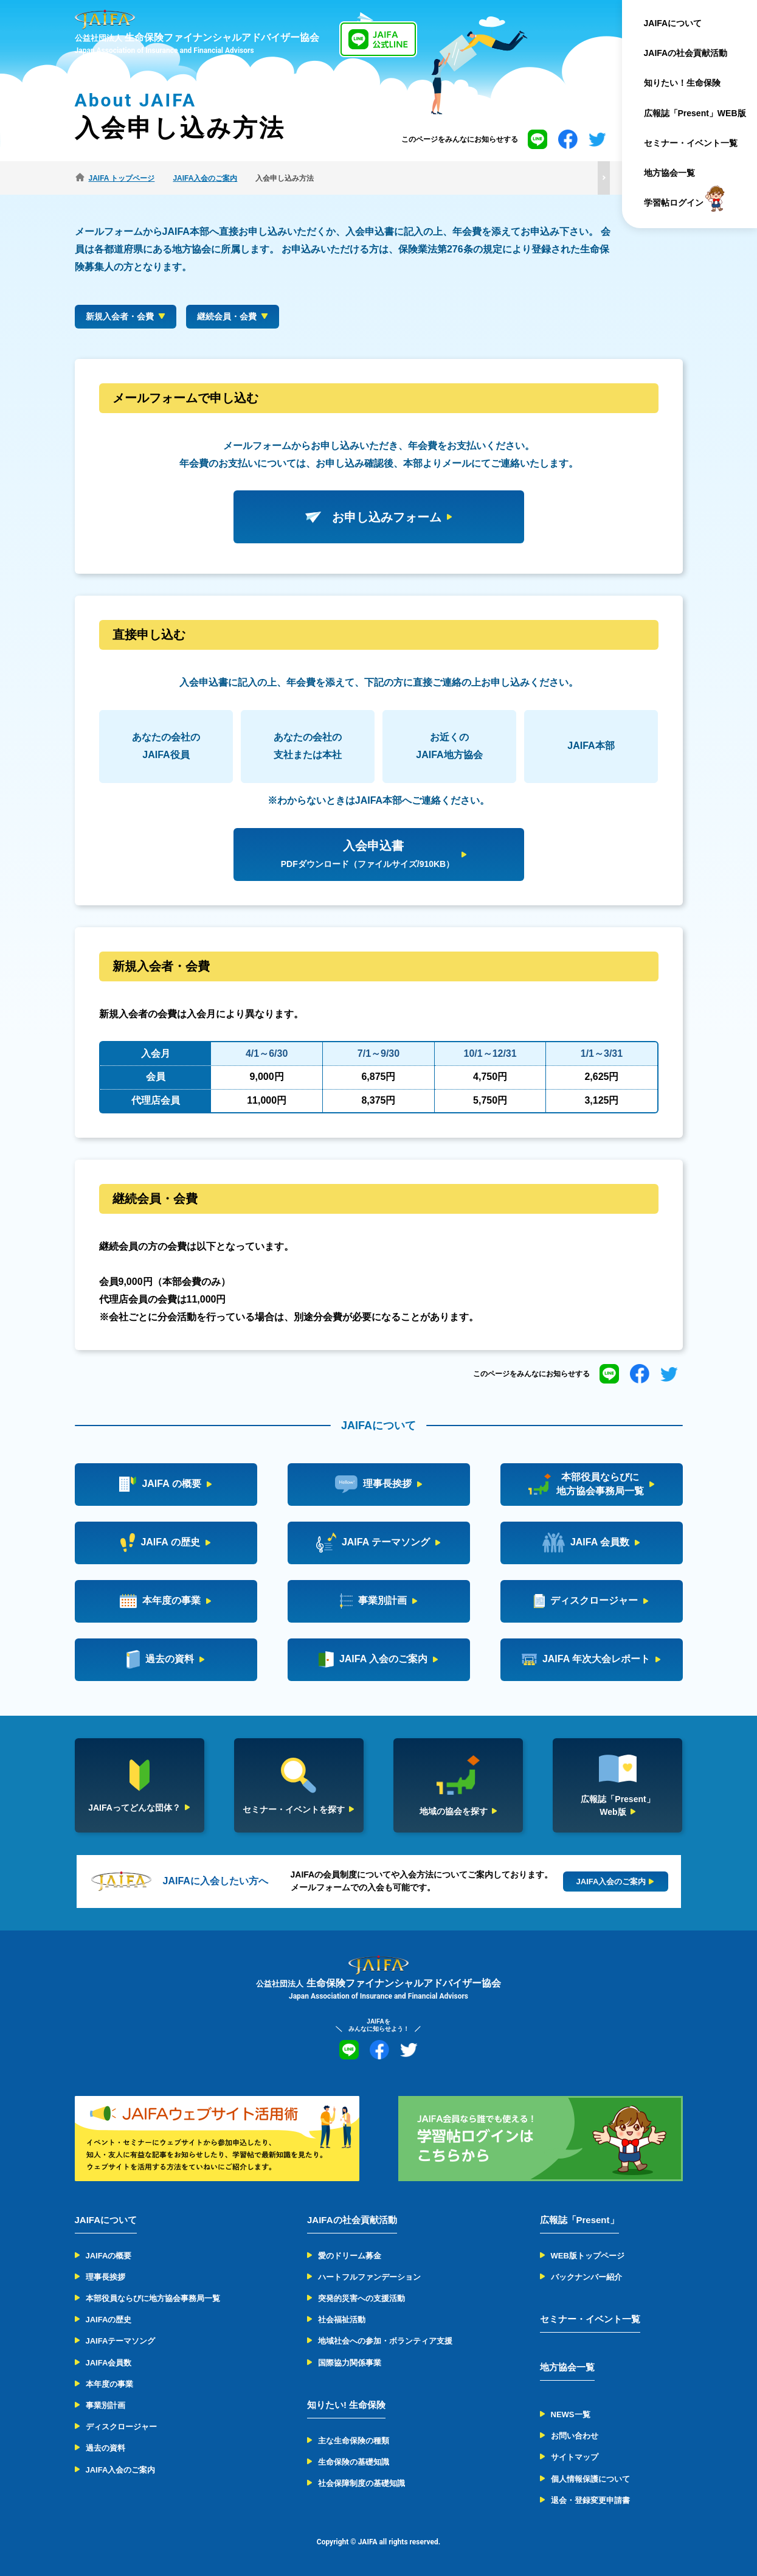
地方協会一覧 (669, 173)
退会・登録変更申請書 (590, 2500)
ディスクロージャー (121, 2426)
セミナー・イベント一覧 (691, 143)
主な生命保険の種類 (353, 2440)
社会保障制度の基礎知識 (361, 2483)
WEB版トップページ (587, 2255)
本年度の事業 (109, 2384)
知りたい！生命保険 (682, 83)
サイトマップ (574, 2457)
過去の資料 (105, 2447)
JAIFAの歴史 (109, 2319)
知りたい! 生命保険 (346, 2405)
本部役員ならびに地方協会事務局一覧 (153, 2298)
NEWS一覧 (570, 2414)
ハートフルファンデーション (369, 2277)
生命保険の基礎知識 (353, 2461)
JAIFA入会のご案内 (121, 2469)
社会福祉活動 (341, 2319)
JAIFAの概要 (109, 2255)
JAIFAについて (673, 23)
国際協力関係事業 (349, 2362)
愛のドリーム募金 (349, 2255)
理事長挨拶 (105, 2277)
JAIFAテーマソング (121, 2340)
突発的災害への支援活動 (361, 2298)
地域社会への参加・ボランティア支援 (385, 2340)
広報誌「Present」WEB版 (695, 113)
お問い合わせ (574, 2435)
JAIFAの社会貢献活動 (686, 53)
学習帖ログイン (673, 203)
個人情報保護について (590, 2479)
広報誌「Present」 (579, 2220)
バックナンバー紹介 (586, 2277)
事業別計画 (105, 2405)
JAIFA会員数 (109, 2362)
